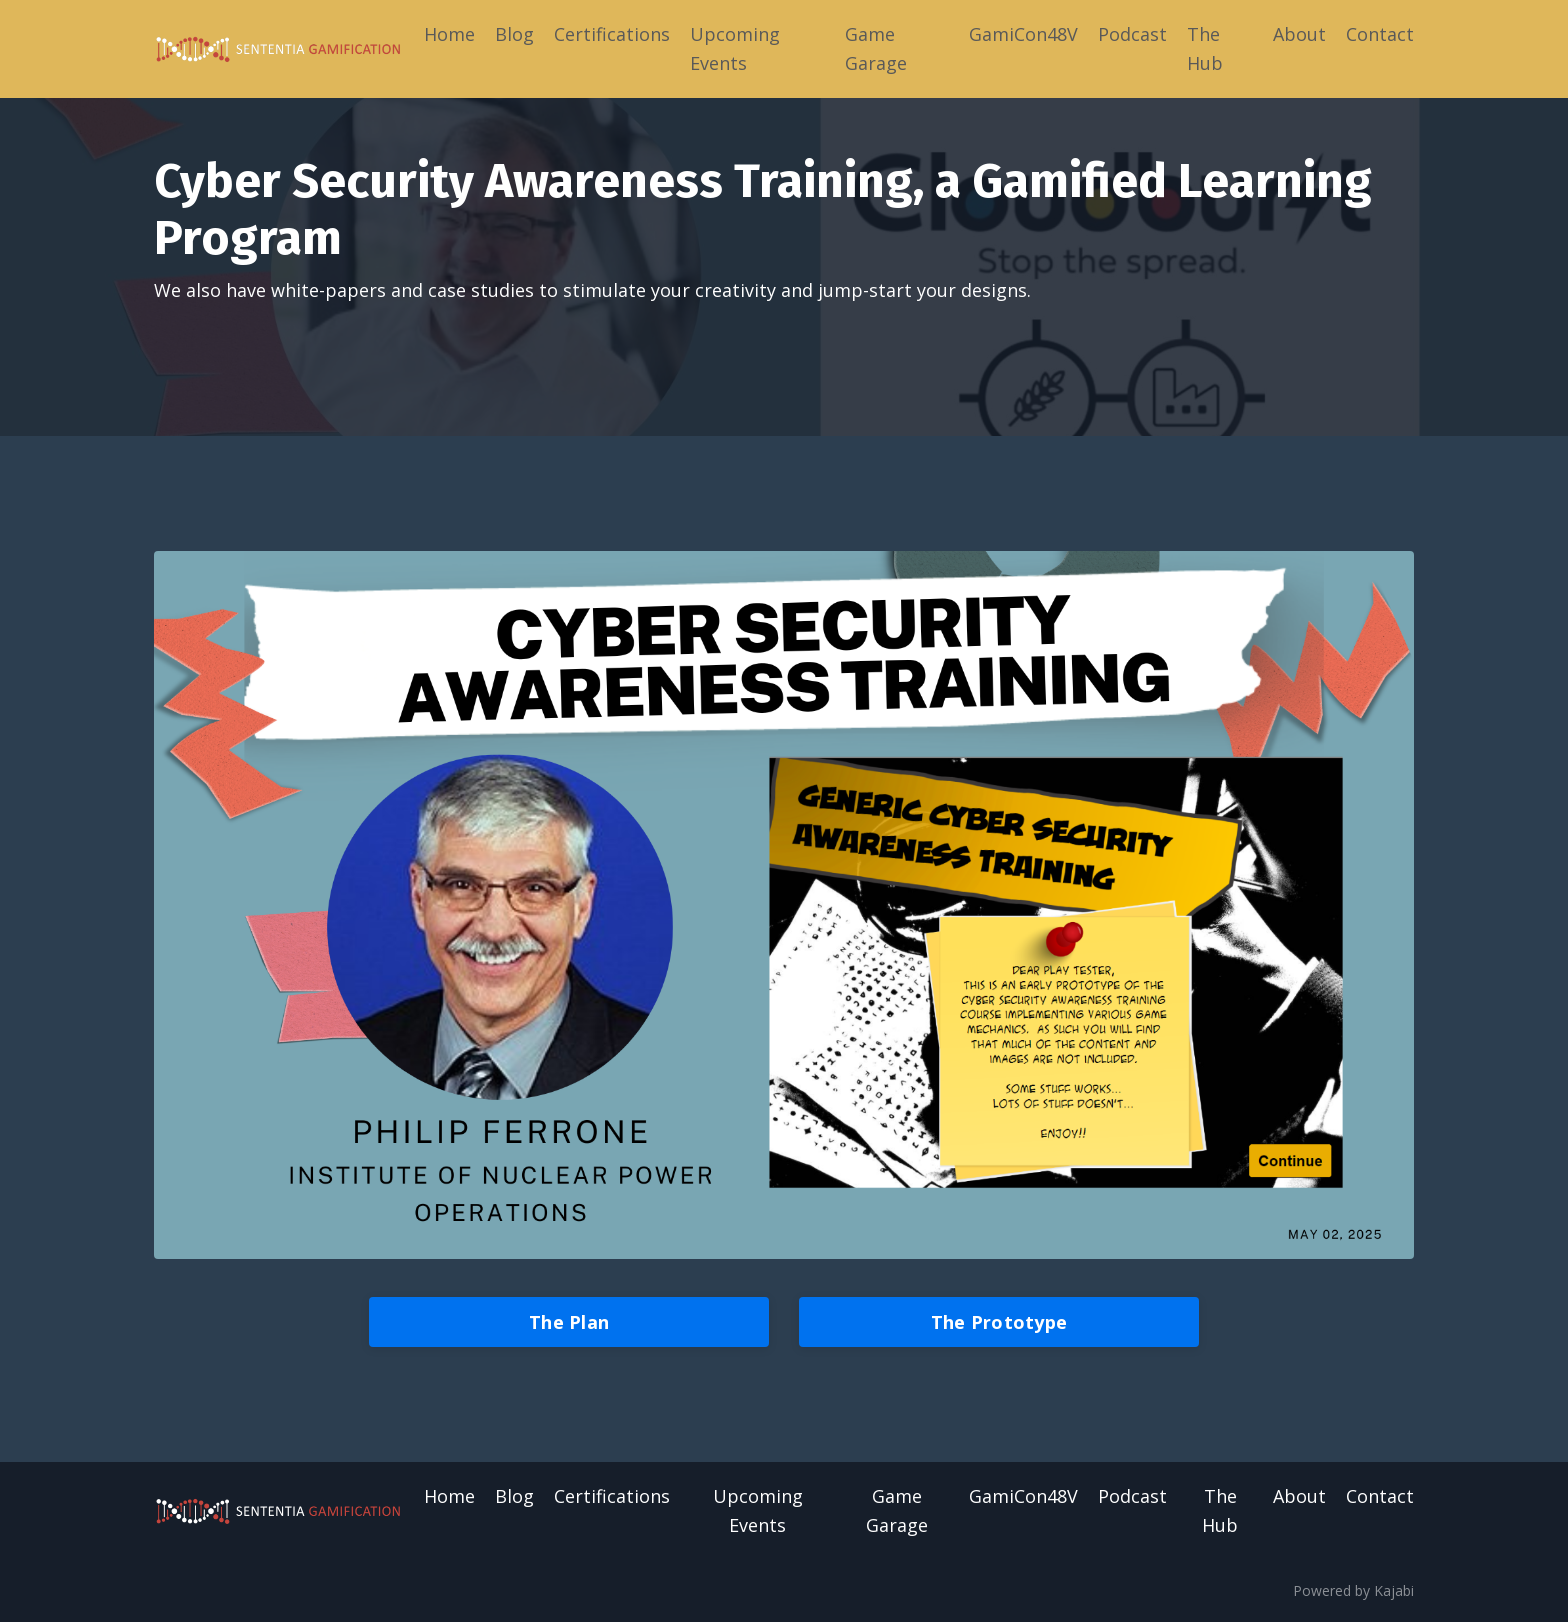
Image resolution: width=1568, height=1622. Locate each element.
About (1299, 34)
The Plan (569, 1322)
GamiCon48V (1023, 34)
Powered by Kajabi (1353, 1590)
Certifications (612, 34)
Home (449, 34)
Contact (1380, 34)
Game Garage (876, 48)
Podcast (1132, 34)
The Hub (1205, 48)
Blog (514, 34)
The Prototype (999, 1322)
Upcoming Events (735, 48)
